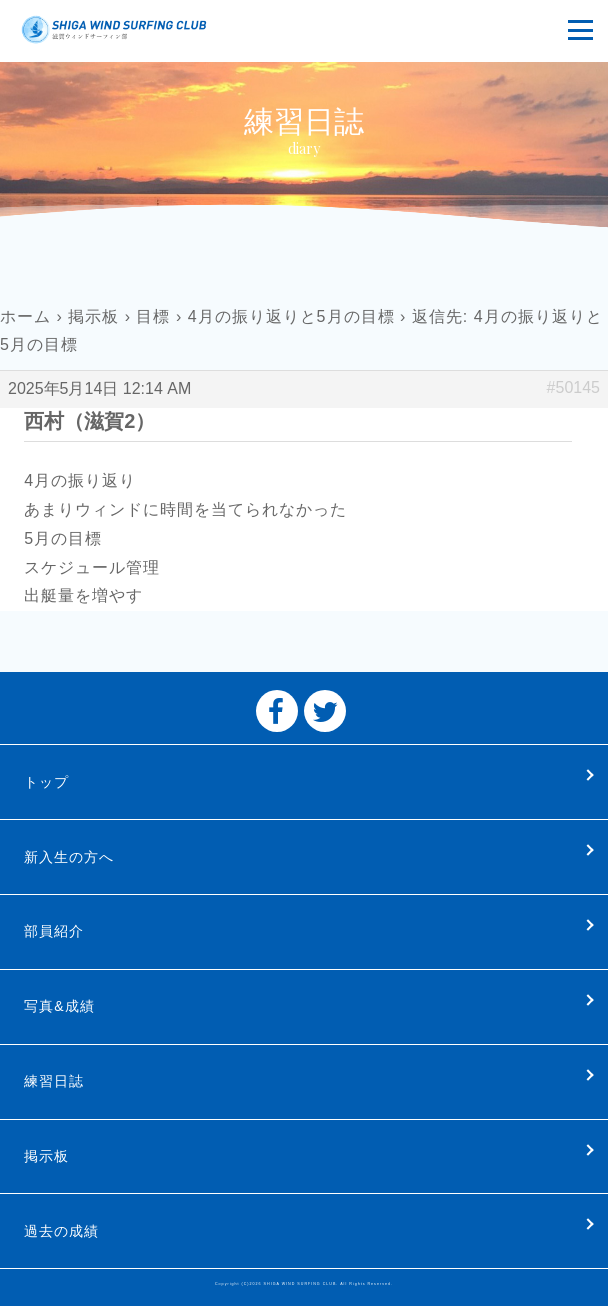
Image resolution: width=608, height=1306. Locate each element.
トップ (46, 782)
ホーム (25, 316)
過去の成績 (61, 1231)
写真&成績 (59, 1006)
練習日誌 (54, 1081)
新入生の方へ (69, 857)
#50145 (573, 387)
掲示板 (93, 316)
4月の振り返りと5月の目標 (291, 316)
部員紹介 (54, 931)
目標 (153, 316)
